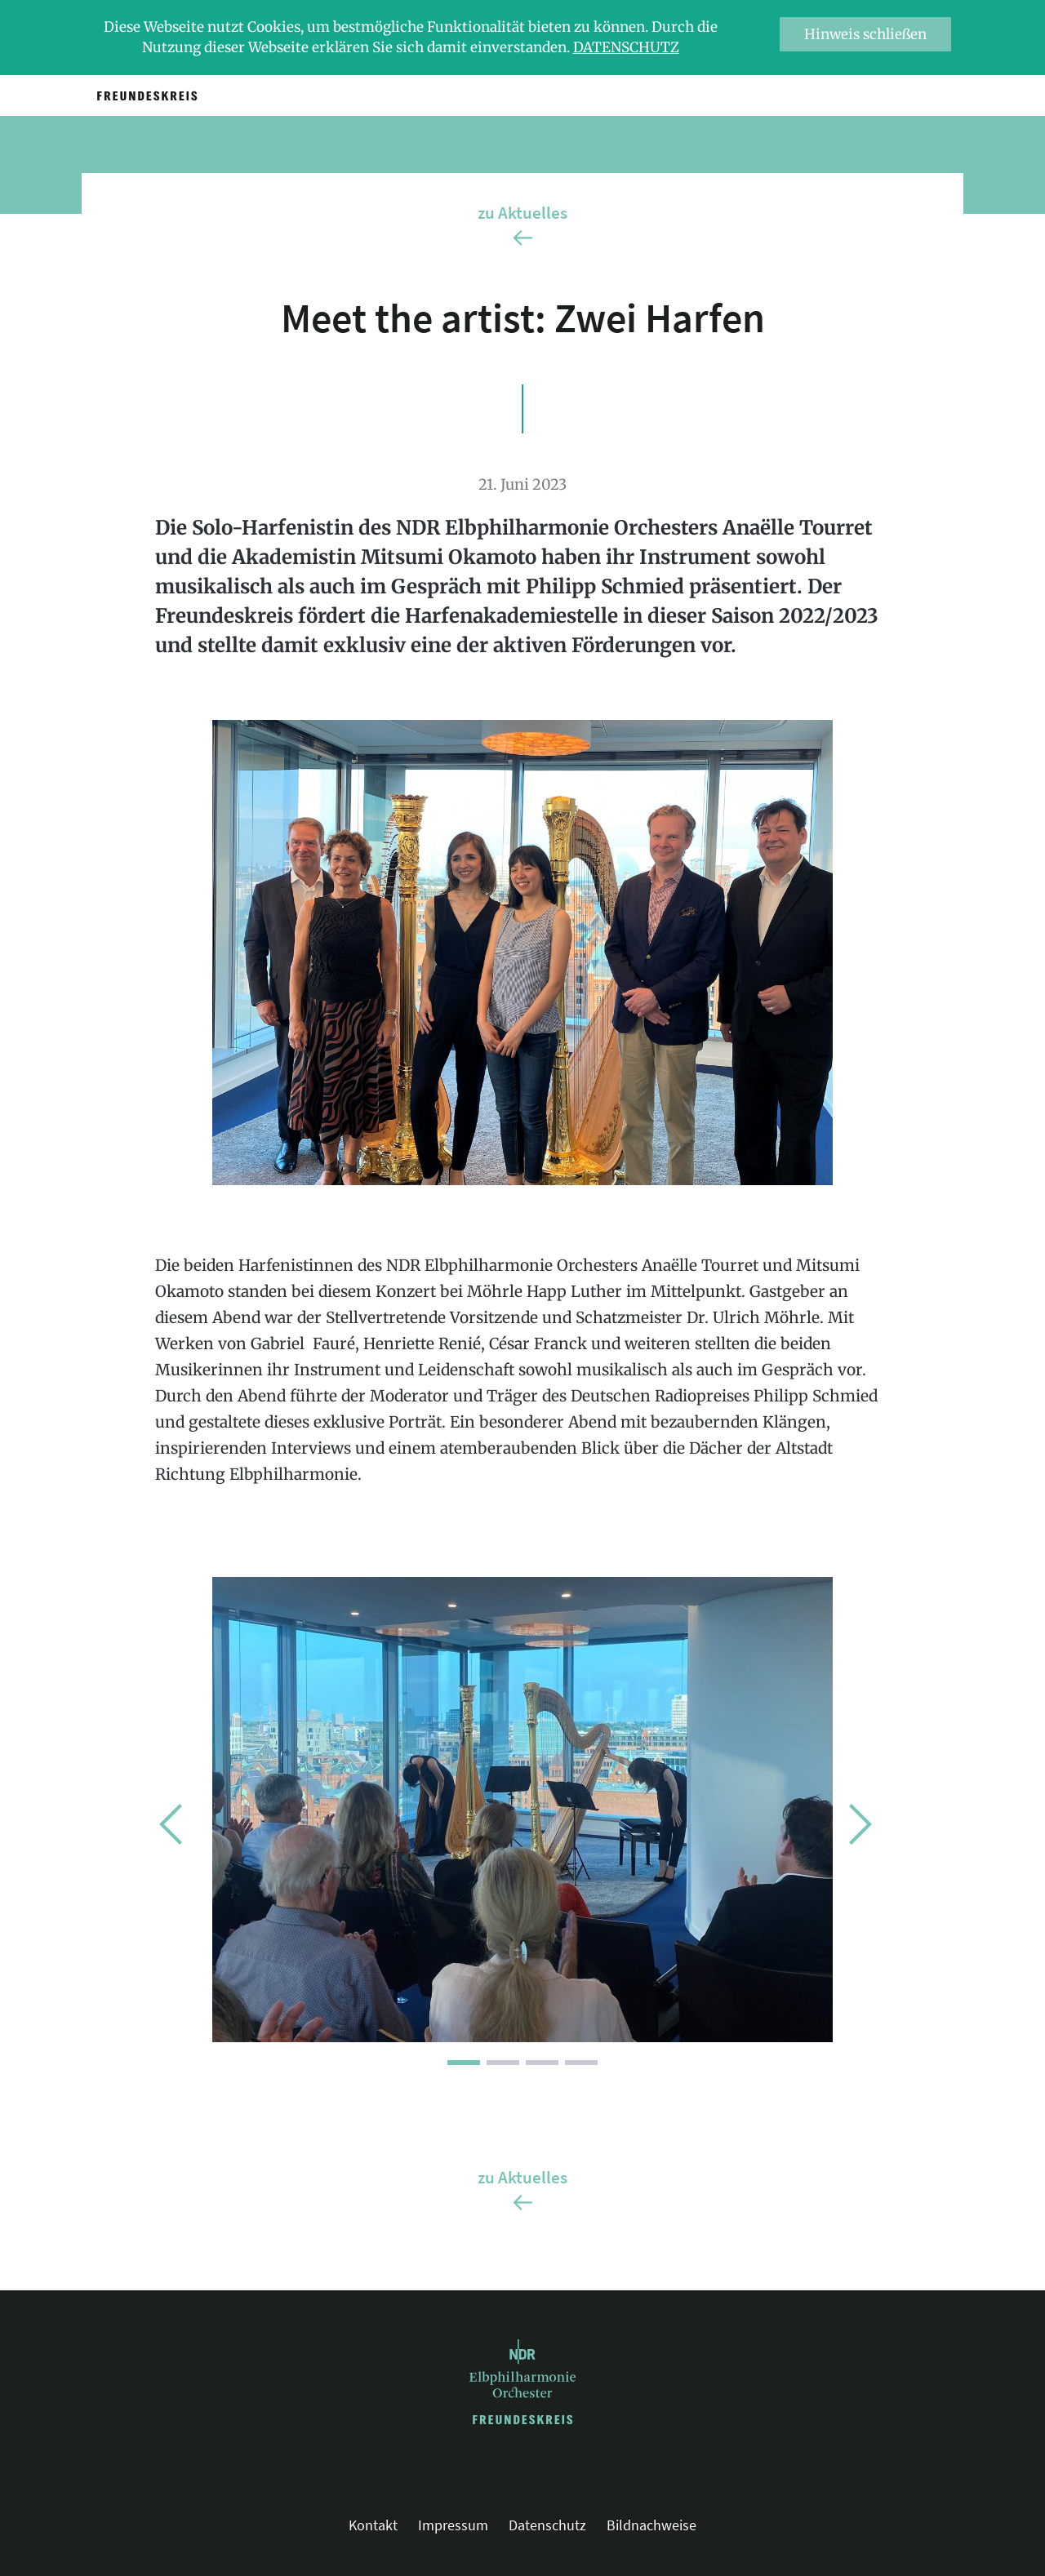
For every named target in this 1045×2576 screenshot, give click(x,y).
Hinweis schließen (865, 34)
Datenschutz (626, 47)
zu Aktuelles (522, 213)
